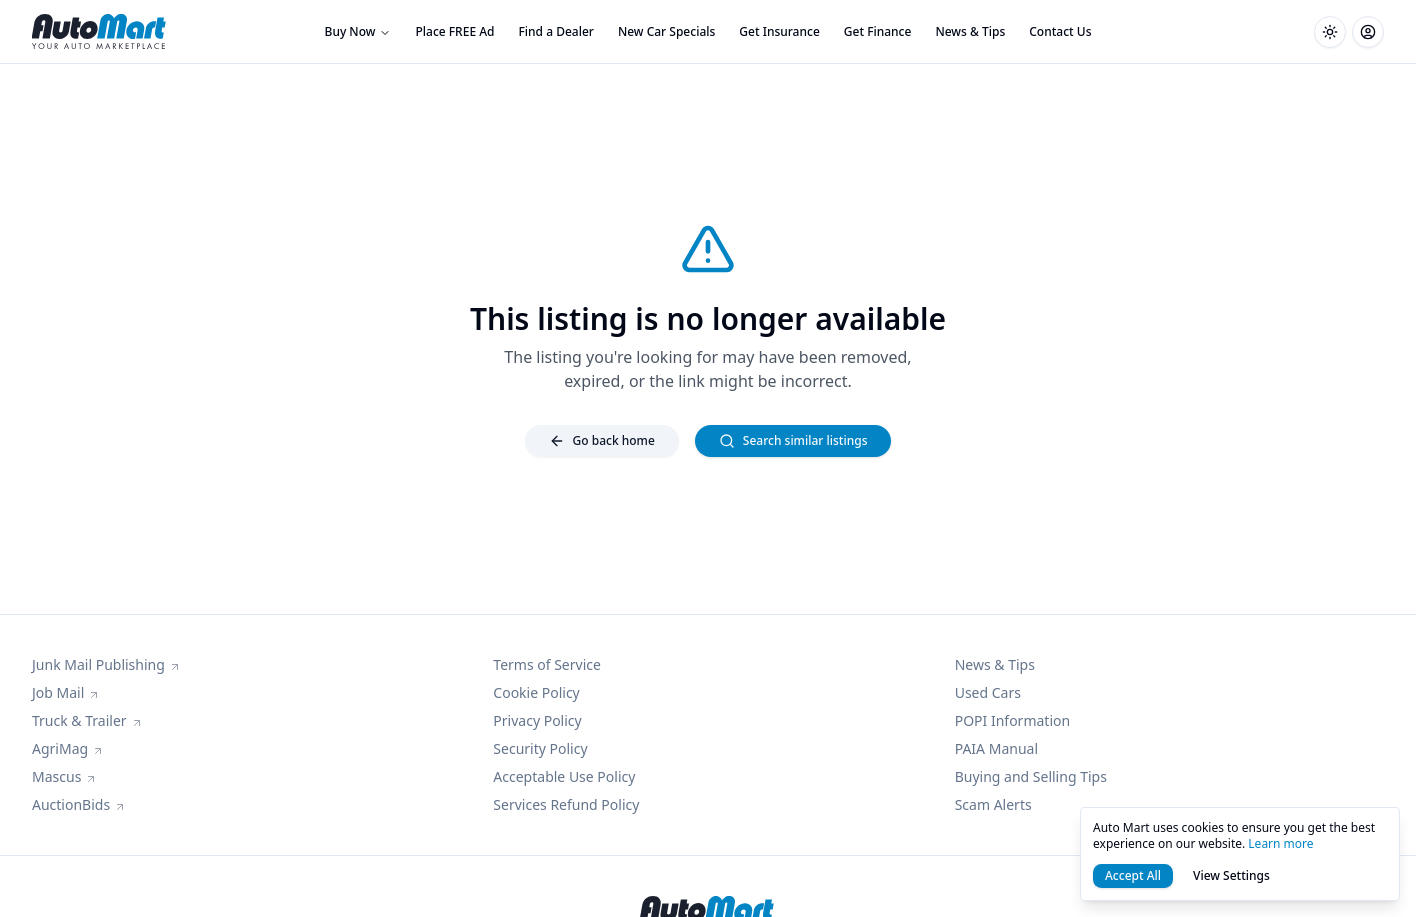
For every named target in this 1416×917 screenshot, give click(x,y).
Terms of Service (547, 664)
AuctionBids (79, 804)
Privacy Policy (537, 720)
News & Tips (970, 31)
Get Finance (878, 31)
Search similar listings (793, 440)
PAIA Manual (996, 748)
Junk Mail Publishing (106, 664)
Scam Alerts (993, 804)
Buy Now (358, 31)
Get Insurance (779, 31)
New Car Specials (666, 31)
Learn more (1280, 843)
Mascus (64, 776)
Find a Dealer (556, 31)
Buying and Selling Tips (1031, 776)
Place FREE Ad (454, 31)
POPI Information (1012, 720)
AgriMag (68, 748)
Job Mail (66, 692)
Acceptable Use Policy (564, 776)
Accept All (1133, 875)
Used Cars (988, 692)
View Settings (1231, 875)
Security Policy (540, 748)
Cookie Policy (536, 692)
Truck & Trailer (87, 720)
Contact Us (1060, 31)
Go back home (602, 440)
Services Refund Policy (566, 804)
